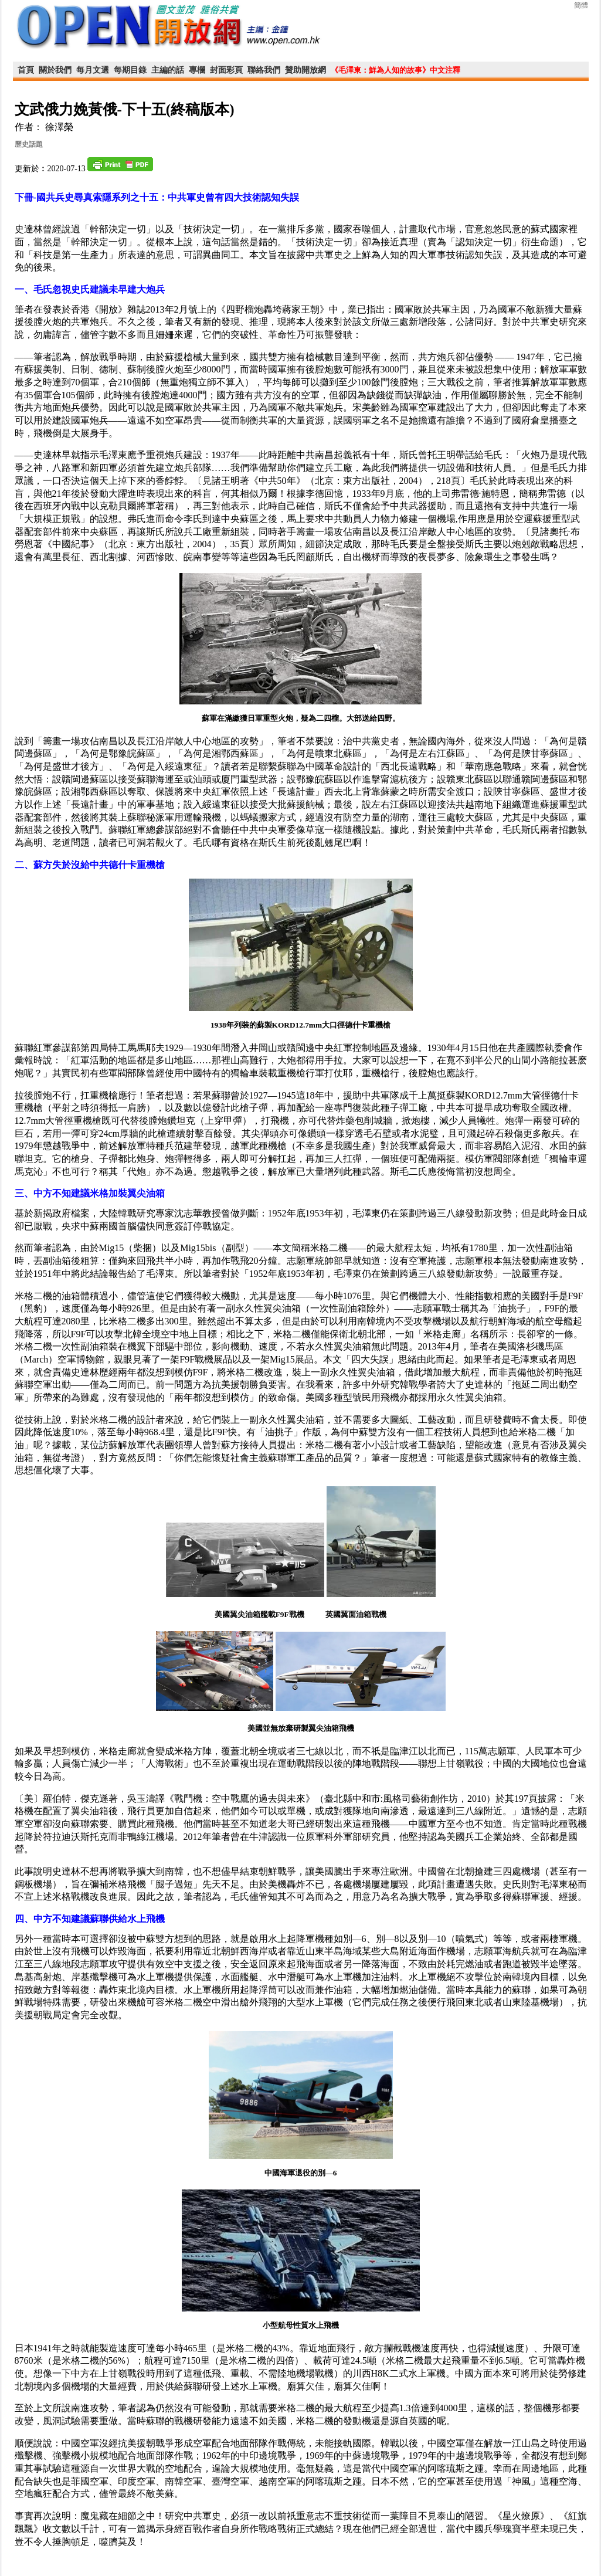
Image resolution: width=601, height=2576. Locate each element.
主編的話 (167, 70)
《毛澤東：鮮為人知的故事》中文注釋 (395, 70)
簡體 (581, 5)
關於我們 (55, 70)
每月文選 (92, 70)
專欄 (197, 70)
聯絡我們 (263, 70)
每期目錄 (130, 70)
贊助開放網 (305, 70)
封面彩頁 (226, 70)
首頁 (26, 70)
